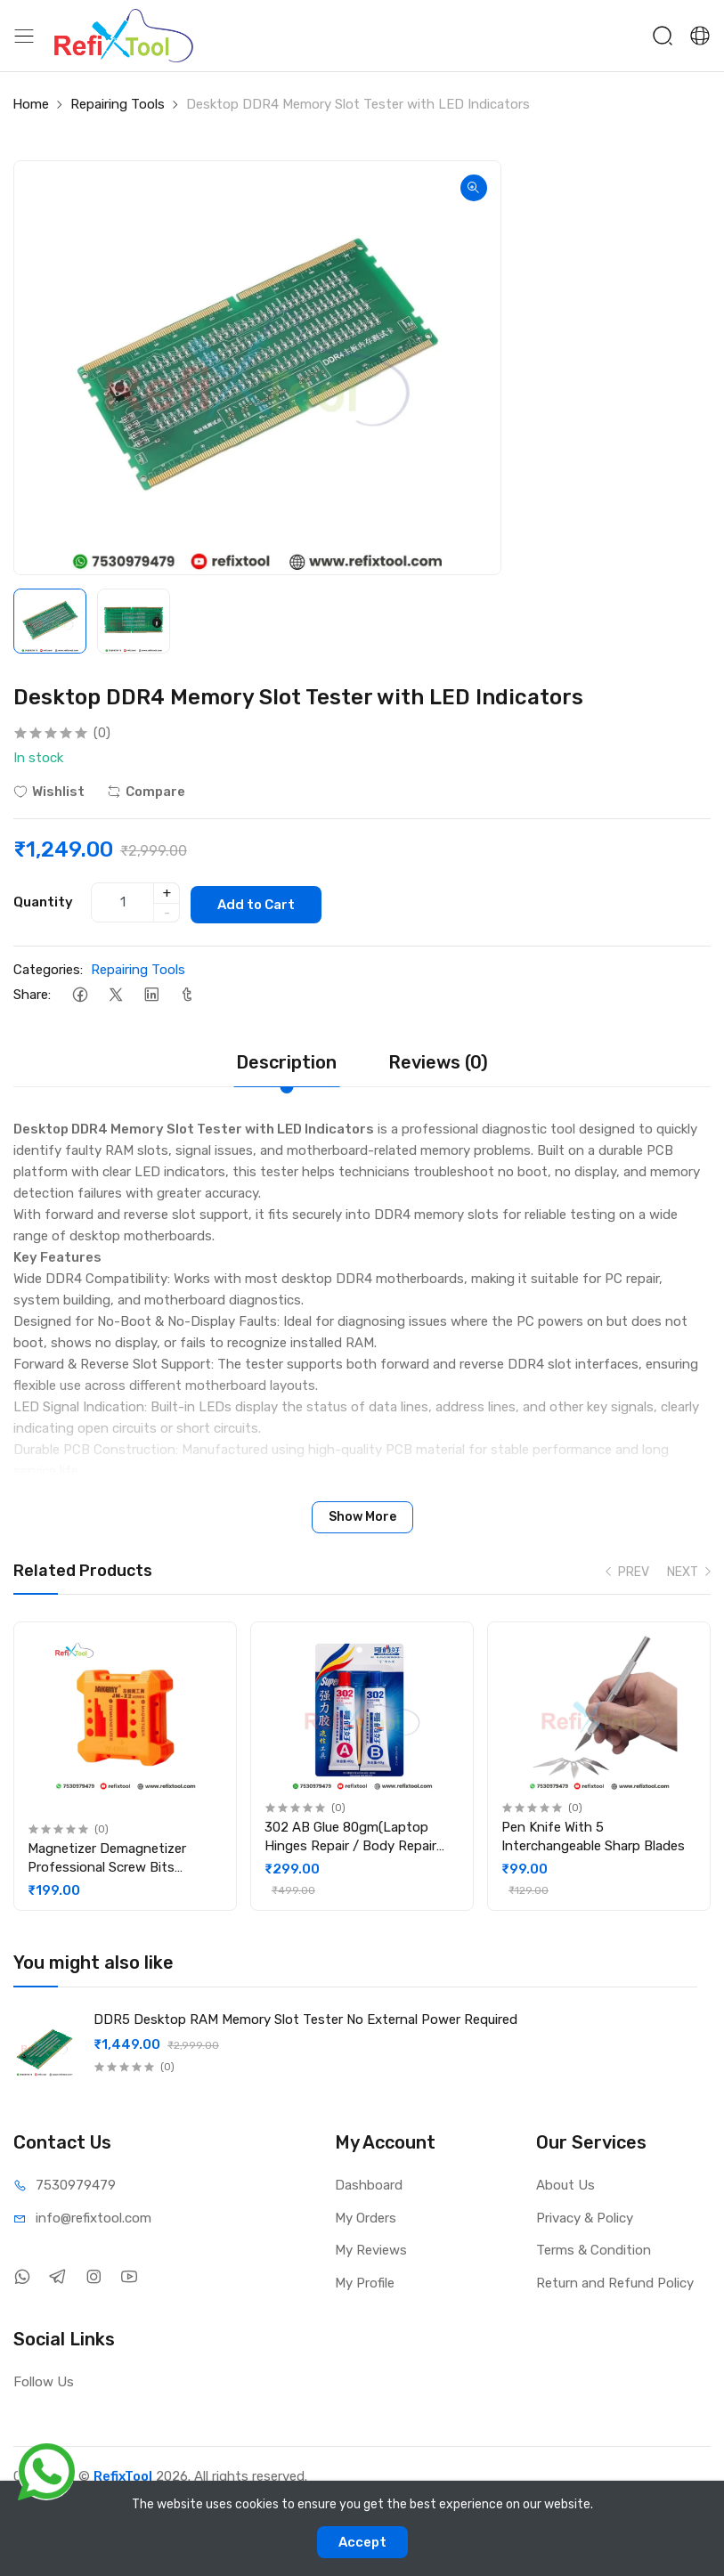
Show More (362, 1514)
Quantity (43, 900)
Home (30, 104)
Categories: (48, 967)
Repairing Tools (117, 104)
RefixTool (123, 2474)
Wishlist (49, 792)
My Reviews (371, 2247)
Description (286, 1059)
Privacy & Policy (584, 2215)
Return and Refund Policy (615, 2280)
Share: (32, 992)
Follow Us (43, 2379)
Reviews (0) (438, 1059)
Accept (362, 2542)
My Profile (365, 2280)
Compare (146, 792)
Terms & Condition (593, 2247)
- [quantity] (167, 911)
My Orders (365, 2215)
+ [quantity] (167, 891)
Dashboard (369, 2182)
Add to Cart (263, 901)
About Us (565, 2182)
